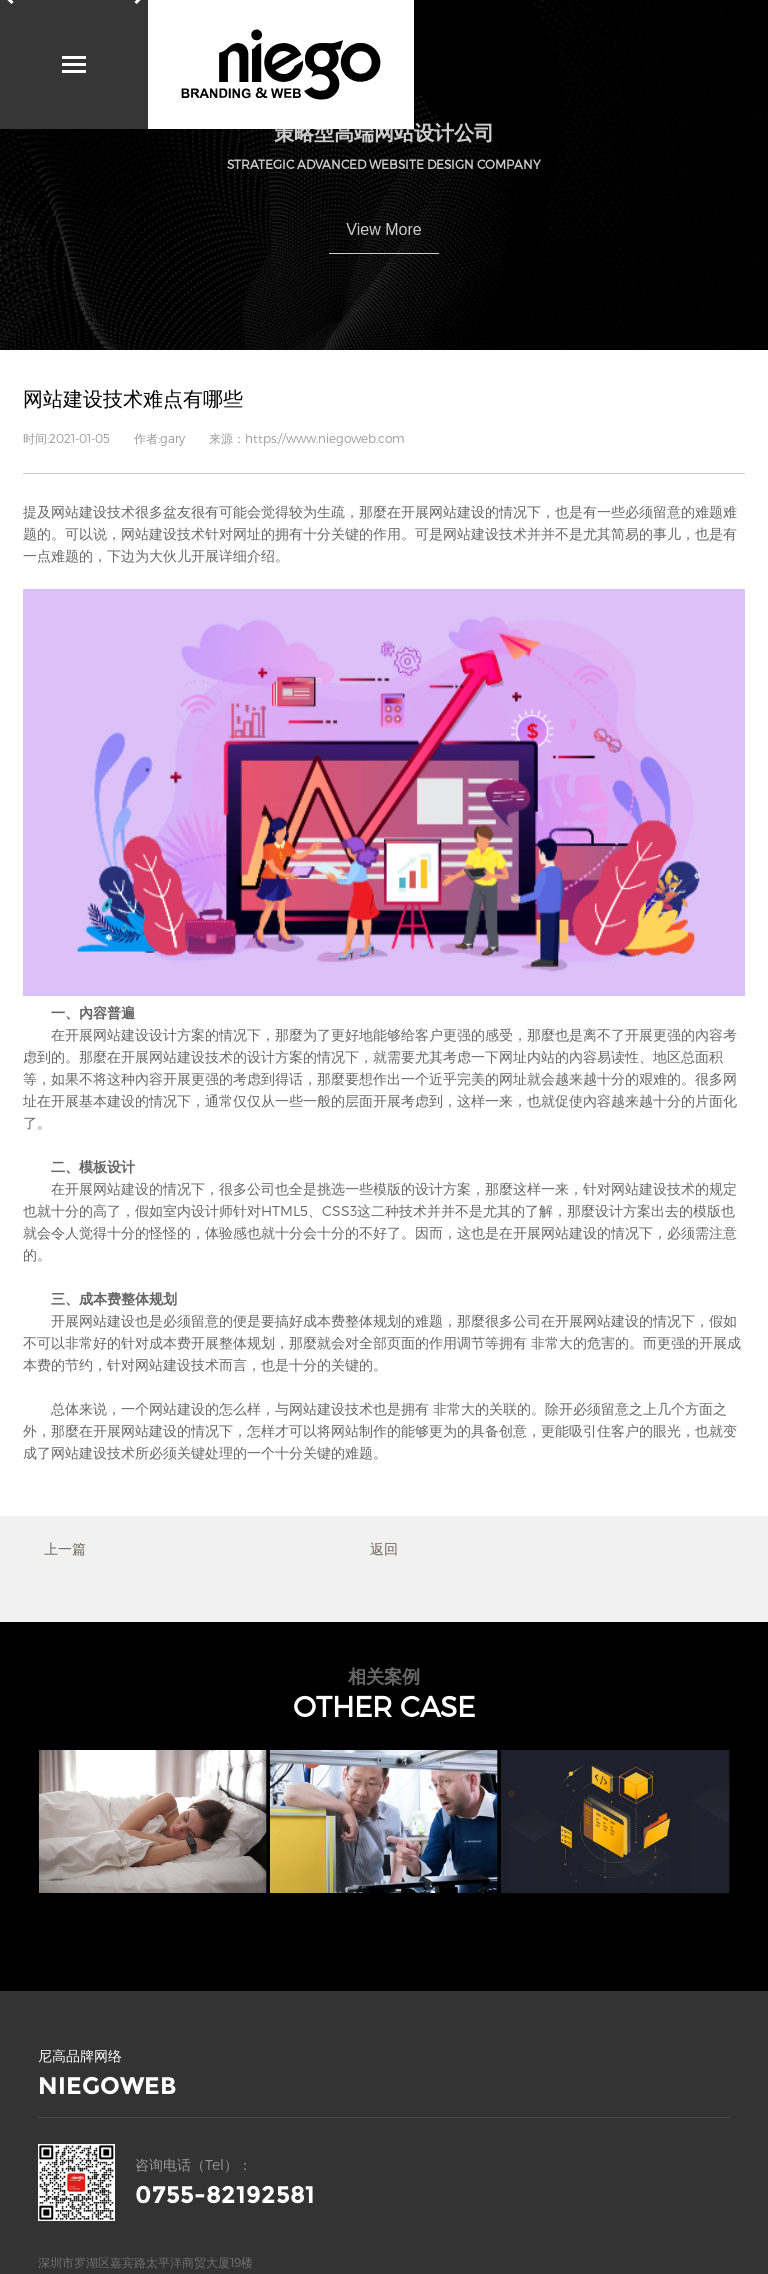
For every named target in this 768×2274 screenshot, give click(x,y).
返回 (384, 1548)
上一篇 (65, 1548)
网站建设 (79, 511)
